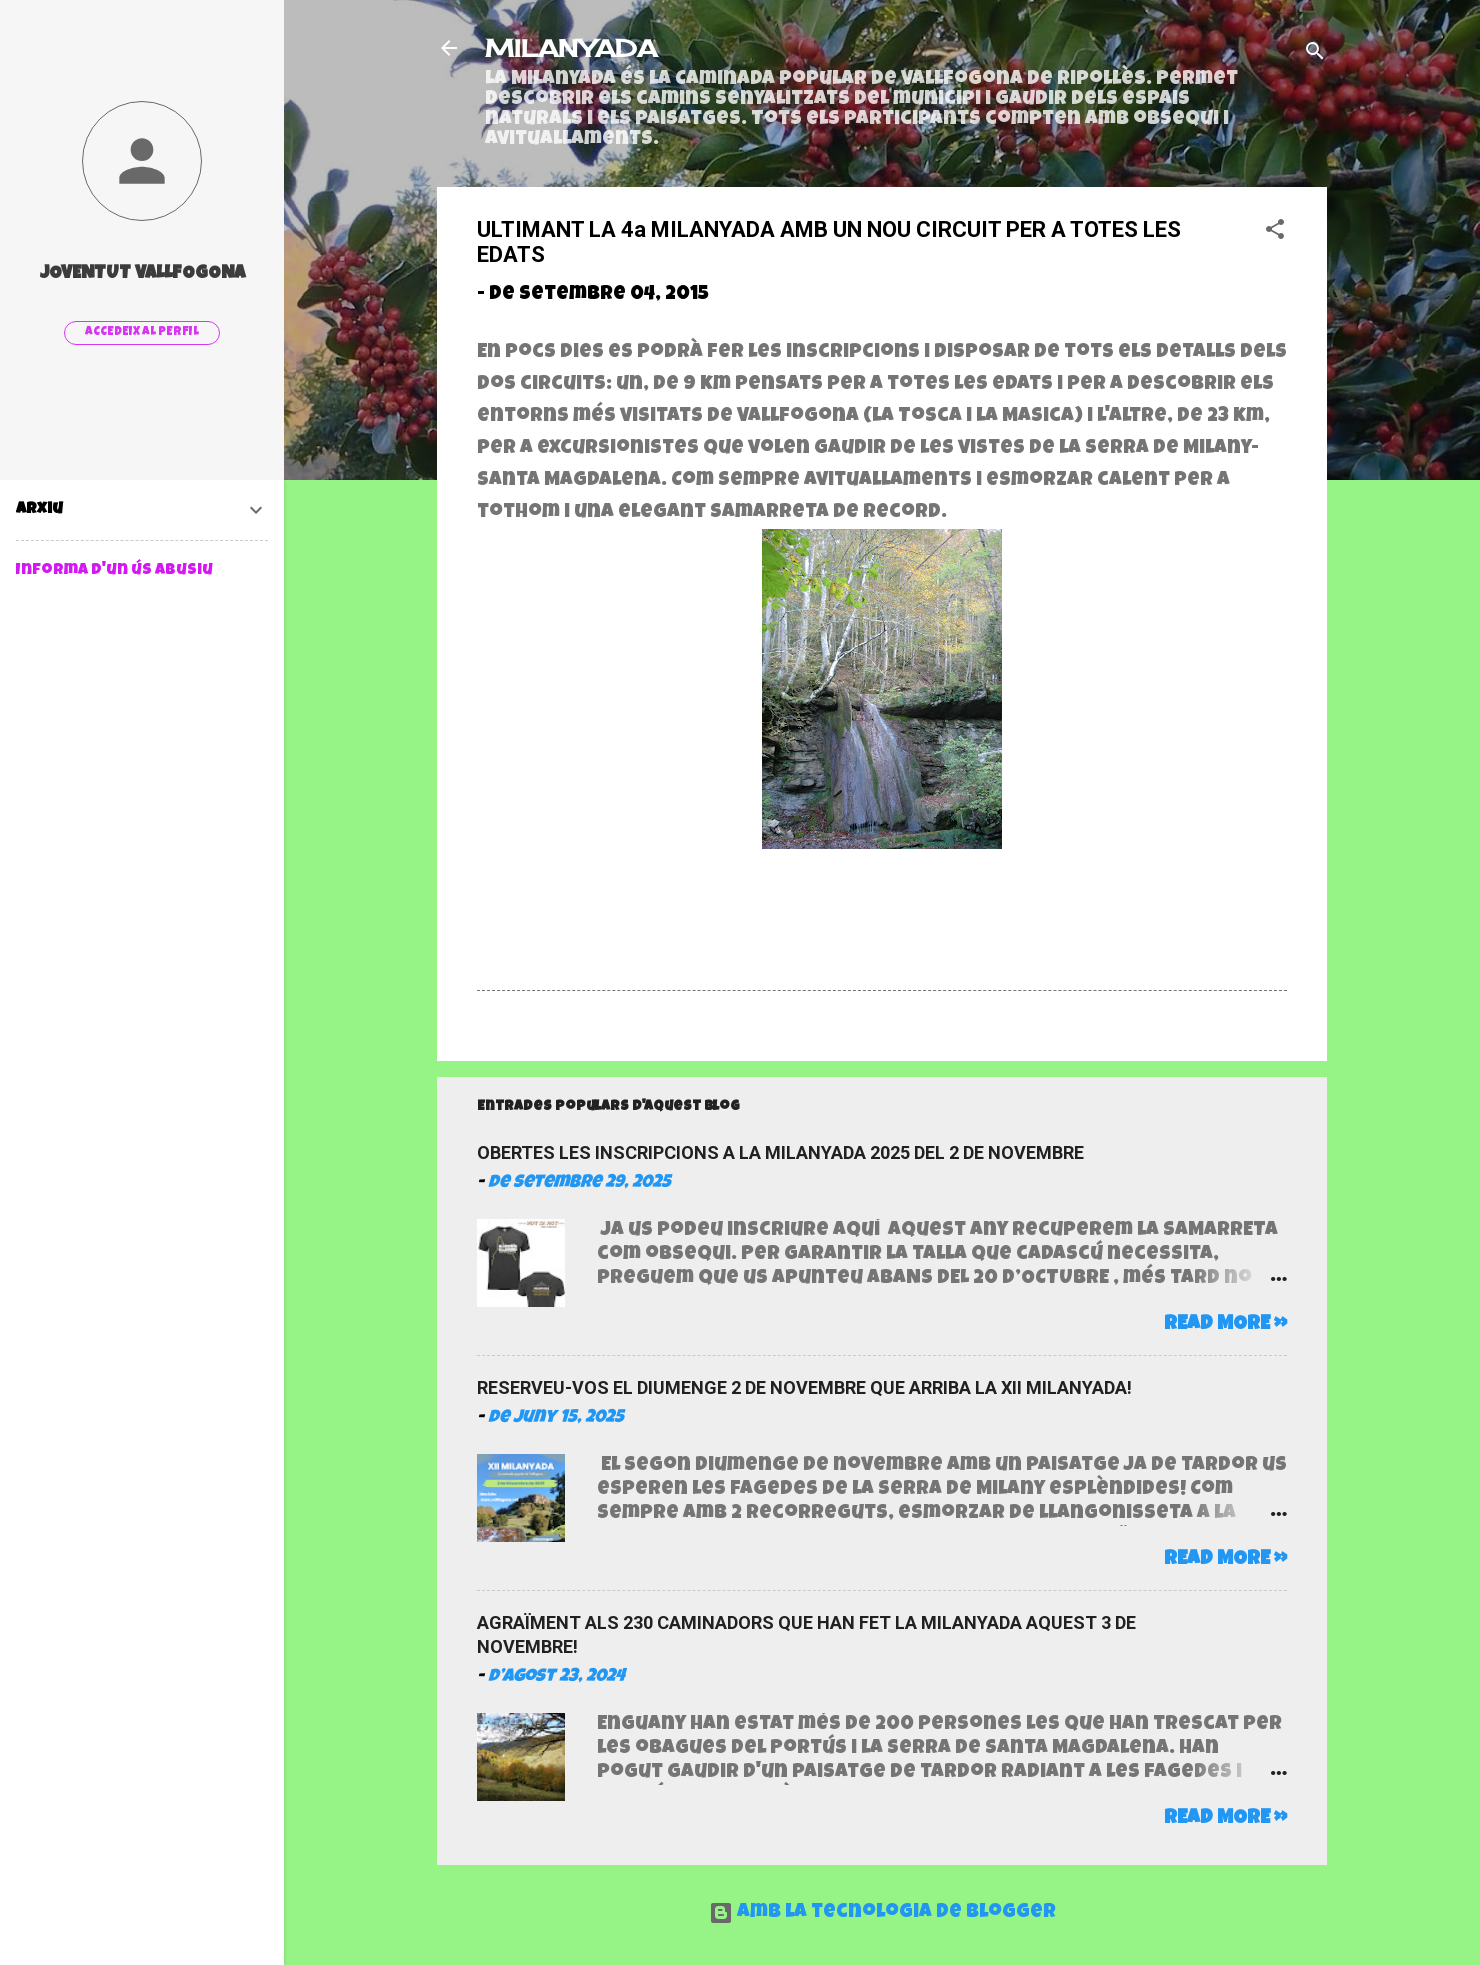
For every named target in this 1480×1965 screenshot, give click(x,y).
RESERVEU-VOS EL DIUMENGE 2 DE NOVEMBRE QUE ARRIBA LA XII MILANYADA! (804, 1387)
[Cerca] (1315, 54)
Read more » (1225, 1325)
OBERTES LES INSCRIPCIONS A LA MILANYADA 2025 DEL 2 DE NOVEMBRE (780, 1152)
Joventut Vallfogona (142, 274)
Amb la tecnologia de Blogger (882, 1913)
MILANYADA (571, 48)
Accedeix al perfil (142, 333)
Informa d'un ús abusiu (114, 571)
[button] (1275, 233)
